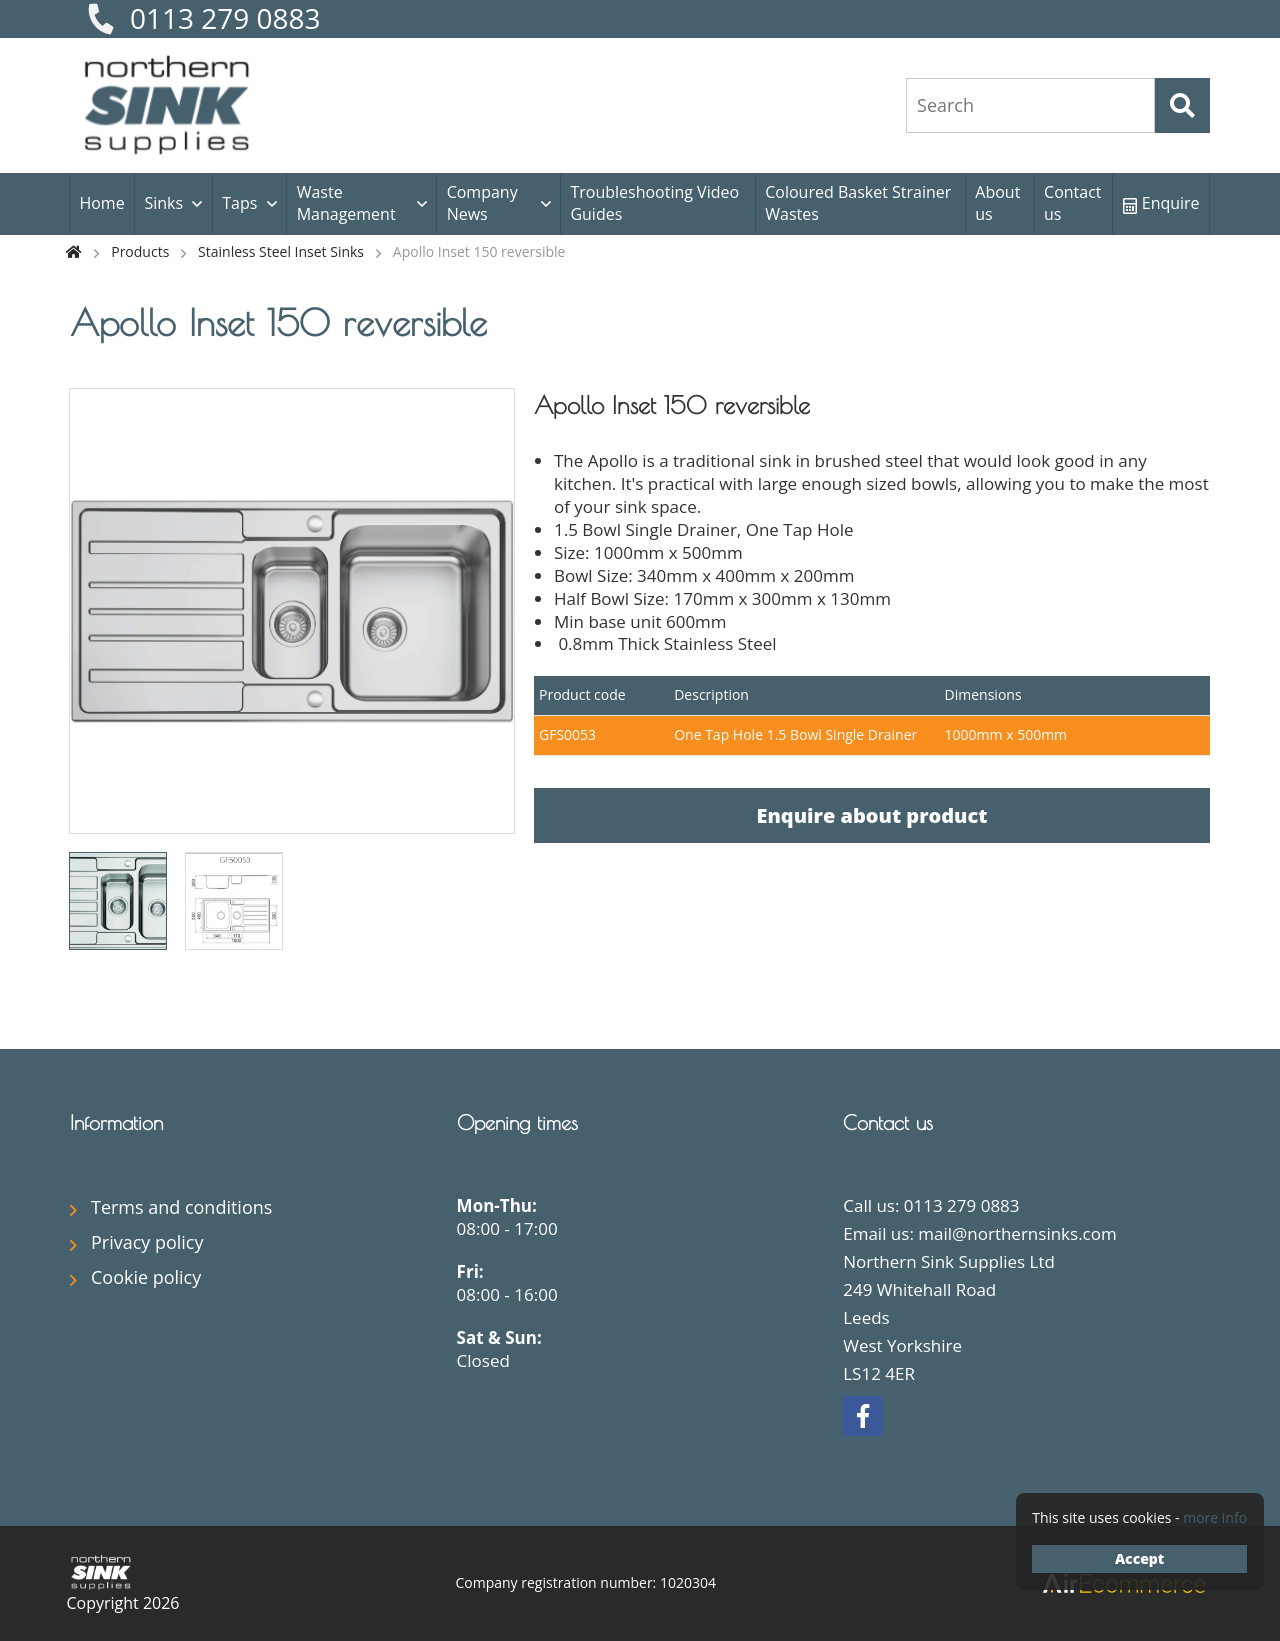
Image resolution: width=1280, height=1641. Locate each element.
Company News (482, 203)
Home (101, 203)
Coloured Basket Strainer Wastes (858, 203)
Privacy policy (147, 1242)
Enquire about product (871, 815)
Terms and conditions (181, 1207)
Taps (239, 203)
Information (116, 1122)
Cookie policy (146, 1277)
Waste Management (346, 203)
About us (997, 203)
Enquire (1161, 203)
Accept (1139, 1558)
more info (1215, 1517)
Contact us (1072, 203)
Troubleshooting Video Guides (654, 203)
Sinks (163, 203)
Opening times (517, 1122)
